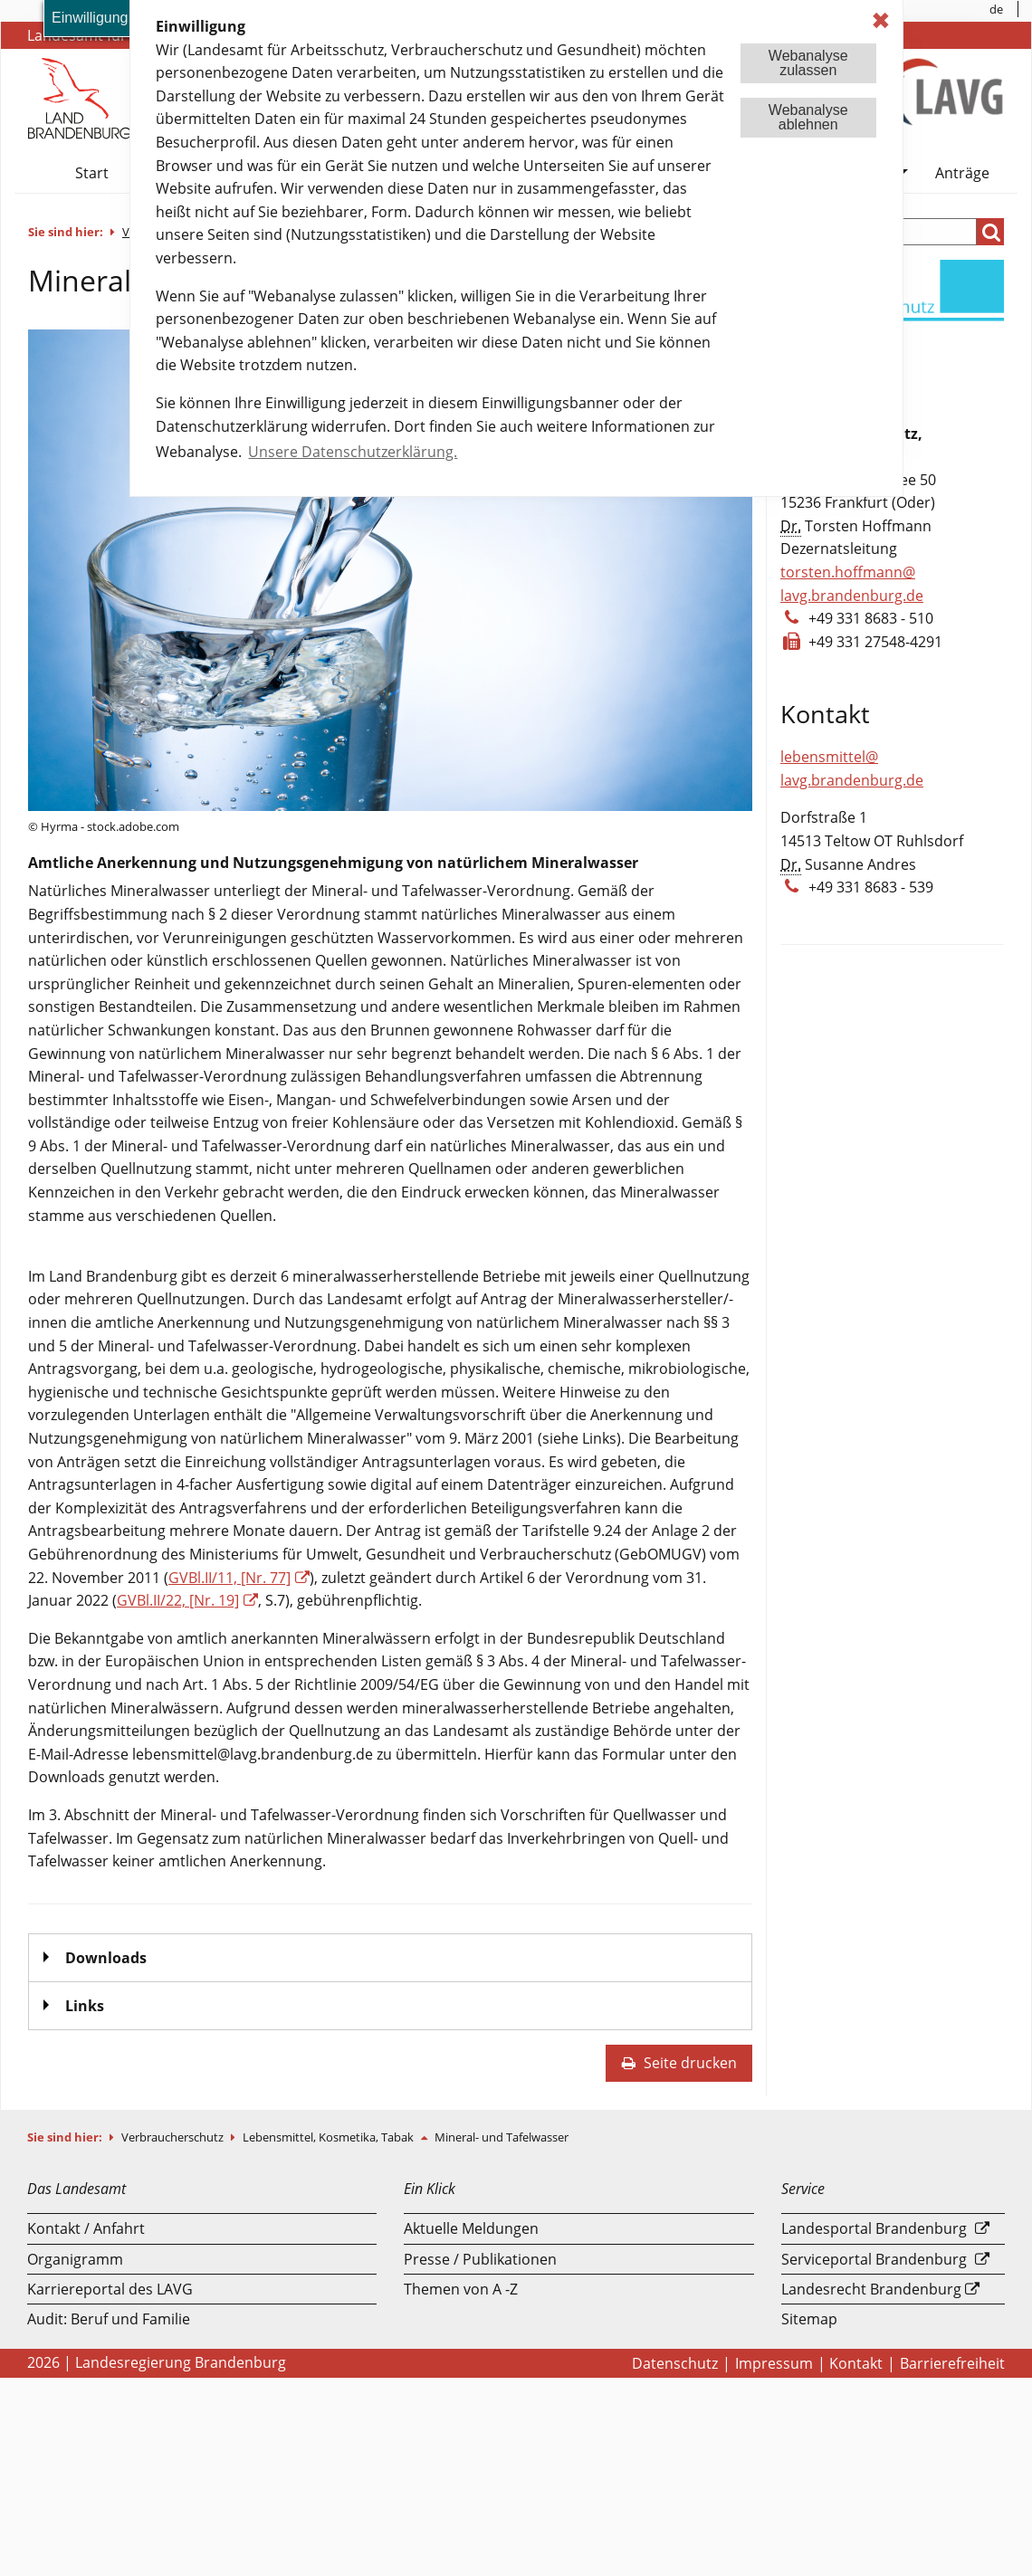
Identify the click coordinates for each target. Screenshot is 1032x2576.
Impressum (774, 2363)
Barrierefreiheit (952, 2363)
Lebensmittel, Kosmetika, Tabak (329, 2137)
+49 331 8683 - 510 (870, 618)
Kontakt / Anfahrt (86, 2228)
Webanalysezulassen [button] (808, 63)
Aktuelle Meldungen (471, 2228)
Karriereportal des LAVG (110, 2289)
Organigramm (75, 2259)
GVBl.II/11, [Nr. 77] (229, 1578)
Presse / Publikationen (480, 2259)
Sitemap (809, 2319)
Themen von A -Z (461, 2289)
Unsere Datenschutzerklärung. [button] (352, 452)
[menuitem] (996, 9)
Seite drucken (679, 2063)
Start (92, 173)
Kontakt (856, 2363)
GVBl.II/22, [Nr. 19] (178, 1600)
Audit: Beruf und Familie (108, 2319)
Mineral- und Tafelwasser (502, 2137)
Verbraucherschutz (173, 2137)
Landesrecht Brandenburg (871, 2289)
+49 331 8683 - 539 (870, 887)
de (996, 9)
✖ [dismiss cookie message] (881, 20)
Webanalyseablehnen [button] (808, 117)
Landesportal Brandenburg (874, 2228)
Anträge (962, 173)
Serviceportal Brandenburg (874, 2259)
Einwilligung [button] (90, 17)
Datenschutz (675, 2363)
